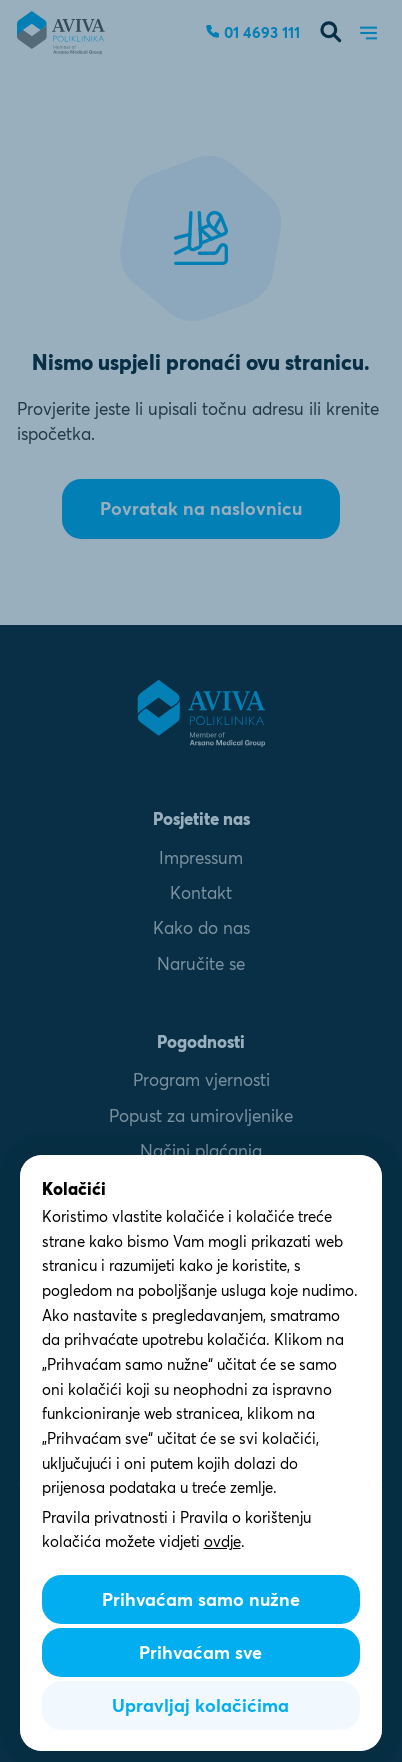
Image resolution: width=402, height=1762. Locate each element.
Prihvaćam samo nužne (201, 1599)
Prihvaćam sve (200, 1652)
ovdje (222, 1541)
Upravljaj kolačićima (200, 1705)
